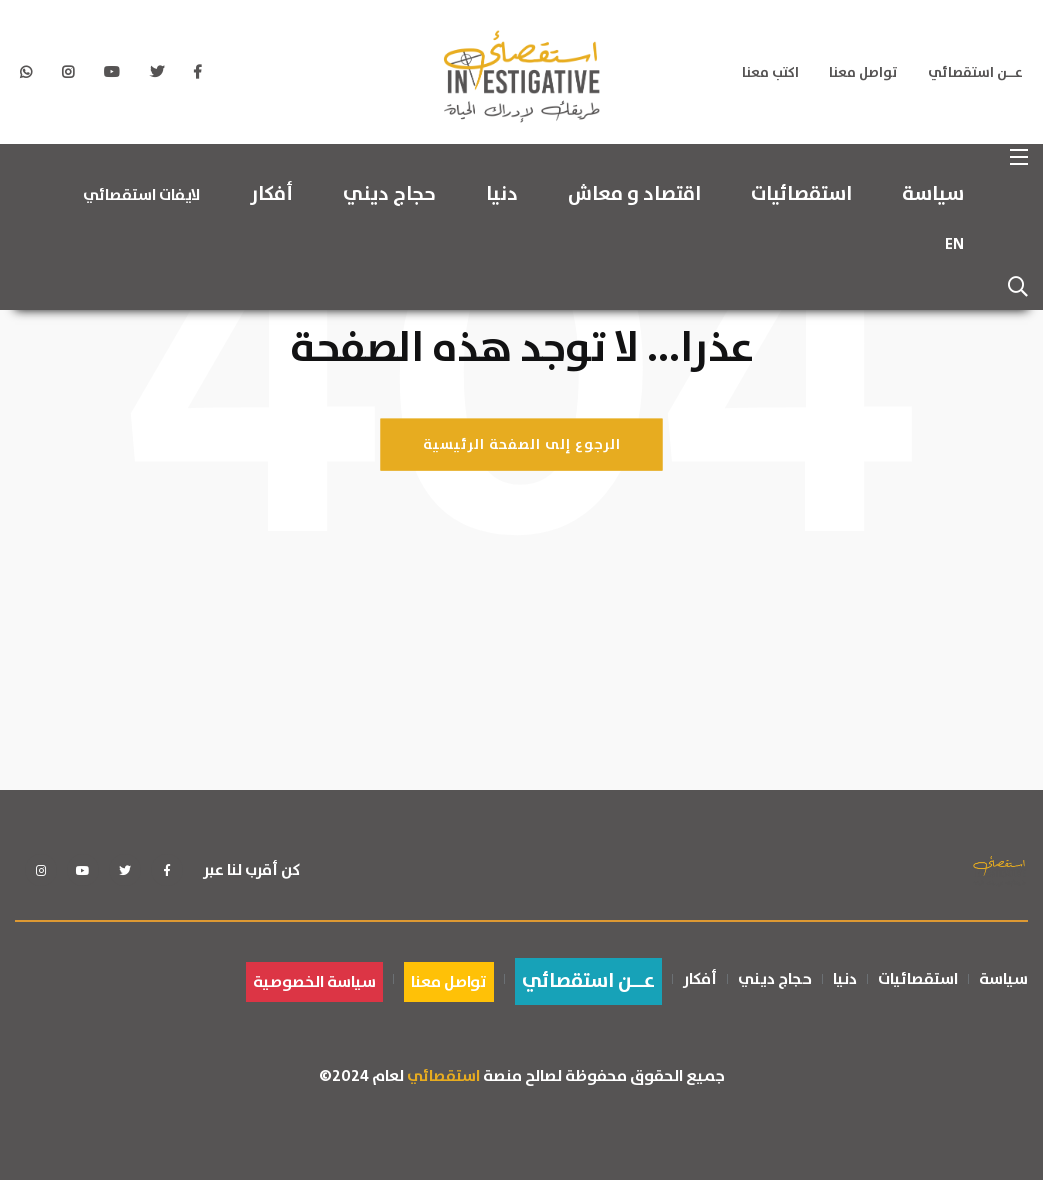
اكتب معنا (770, 73)
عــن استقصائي (975, 73)
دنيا (502, 195)
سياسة (933, 195)
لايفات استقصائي (141, 195)
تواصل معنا (863, 73)
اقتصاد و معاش (634, 195)
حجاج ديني (389, 195)
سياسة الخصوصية (314, 982)
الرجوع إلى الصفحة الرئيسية (522, 444)
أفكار (271, 195)
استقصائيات (801, 195)
